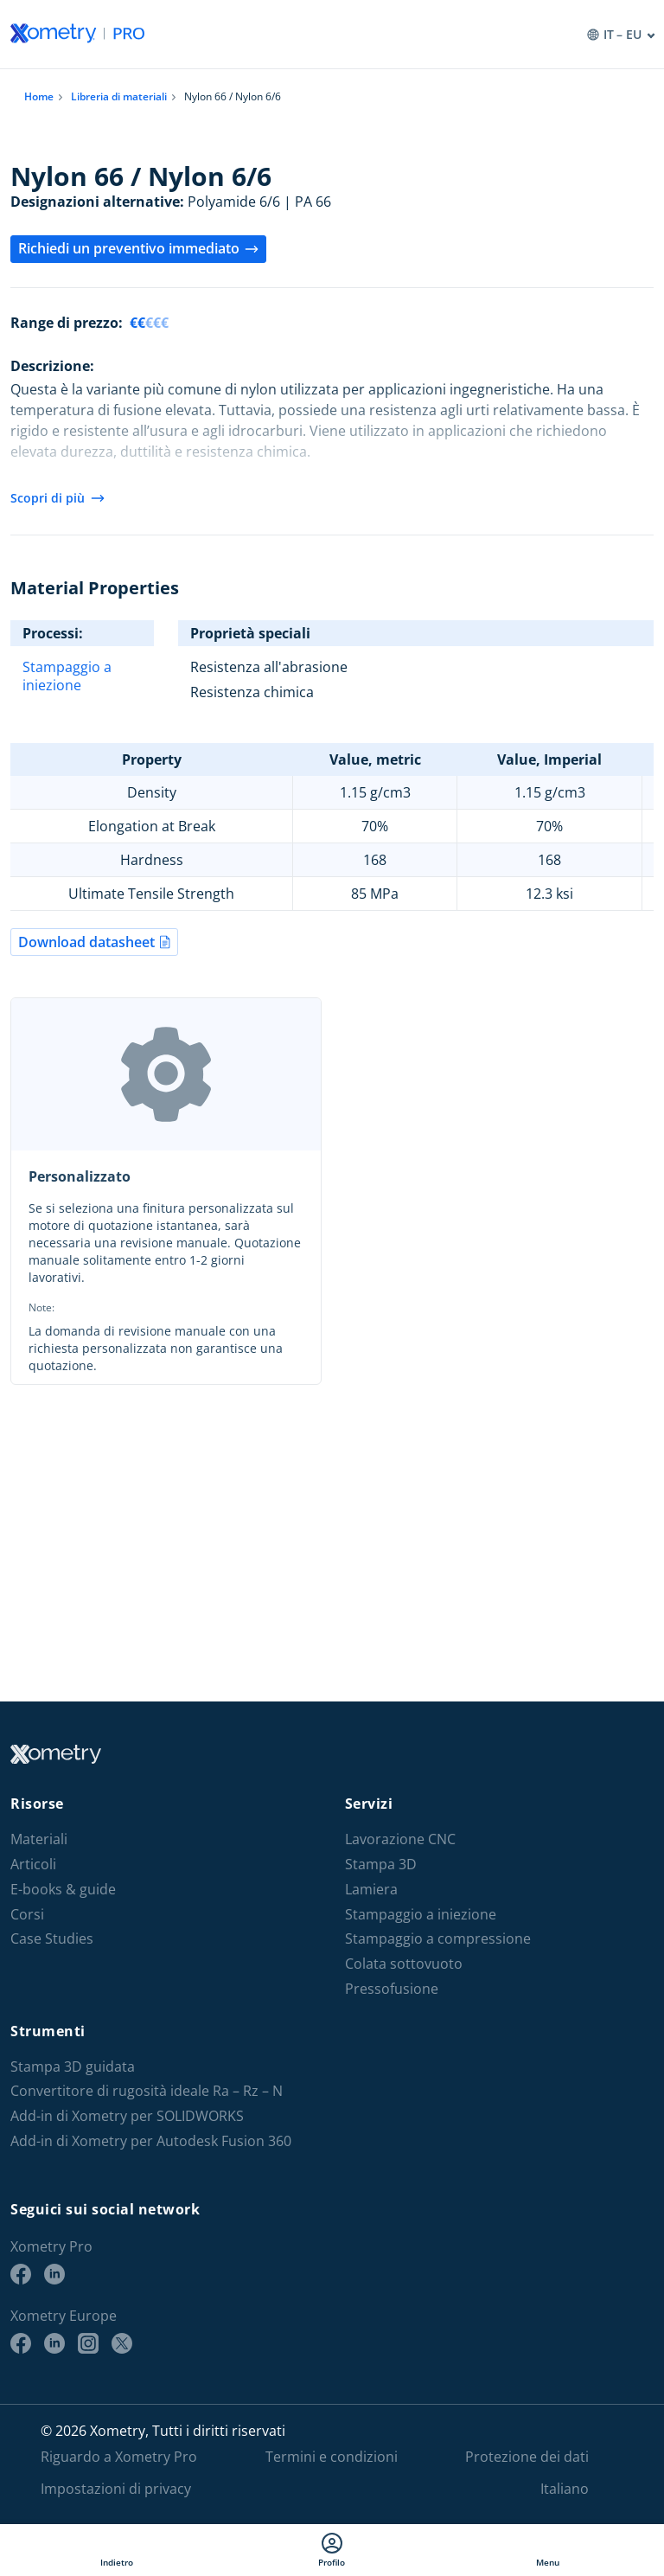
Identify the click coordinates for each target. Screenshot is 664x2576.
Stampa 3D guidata (72, 2067)
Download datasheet (94, 942)
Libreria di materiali (119, 96)
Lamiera (371, 1890)
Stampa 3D (381, 1864)
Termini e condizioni (331, 2456)
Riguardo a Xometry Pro (119, 2456)
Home (39, 96)
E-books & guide (63, 1890)
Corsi (27, 1915)
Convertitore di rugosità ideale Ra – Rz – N (146, 2091)
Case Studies (51, 1939)
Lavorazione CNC (400, 1839)
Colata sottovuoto (404, 1964)
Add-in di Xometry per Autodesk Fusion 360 (150, 2141)
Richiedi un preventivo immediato (138, 248)
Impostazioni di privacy (116, 2488)
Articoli (33, 1864)
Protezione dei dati (527, 2456)
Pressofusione (391, 1989)
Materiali (38, 1839)
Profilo (331, 2550)
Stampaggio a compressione (438, 1939)
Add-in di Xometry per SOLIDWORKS (127, 2116)
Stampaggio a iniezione (67, 676)
